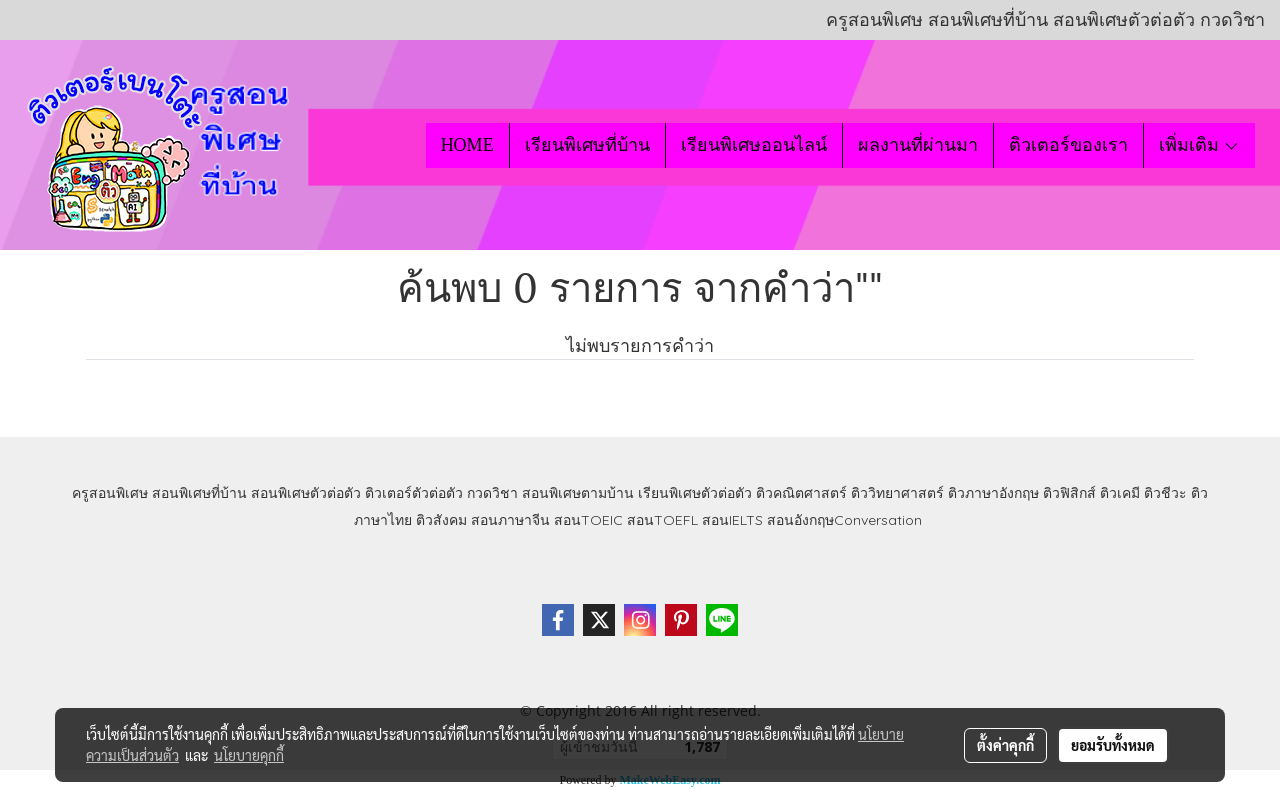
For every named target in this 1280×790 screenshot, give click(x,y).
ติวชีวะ (1165, 493)
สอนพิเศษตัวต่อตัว (306, 493)
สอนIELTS (732, 520)
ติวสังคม (441, 520)
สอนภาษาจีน (510, 520)
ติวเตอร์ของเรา (1068, 145)
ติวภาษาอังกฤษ (993, 493)
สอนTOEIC (588, 520)
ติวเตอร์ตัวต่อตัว (414, 493)
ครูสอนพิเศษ (110, 493)
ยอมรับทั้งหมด (1113, 745)
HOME (467, 145)
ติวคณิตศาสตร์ (801, 493)
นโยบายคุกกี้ (249, 755)
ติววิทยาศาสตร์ (897, 493)
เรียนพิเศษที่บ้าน (587, 145)
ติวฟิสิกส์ (1069, 493)
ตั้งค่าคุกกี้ (1005, 745)
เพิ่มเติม (1199, 145)
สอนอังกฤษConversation (844, 520)
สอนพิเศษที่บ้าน (199, 493)
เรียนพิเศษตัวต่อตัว (697, 493)
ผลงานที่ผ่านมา (918, 145)
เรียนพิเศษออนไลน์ (754, 145)
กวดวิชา (492, 493)
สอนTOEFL (662, 520)
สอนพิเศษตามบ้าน (578, 493)
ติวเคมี (1120, 493)
